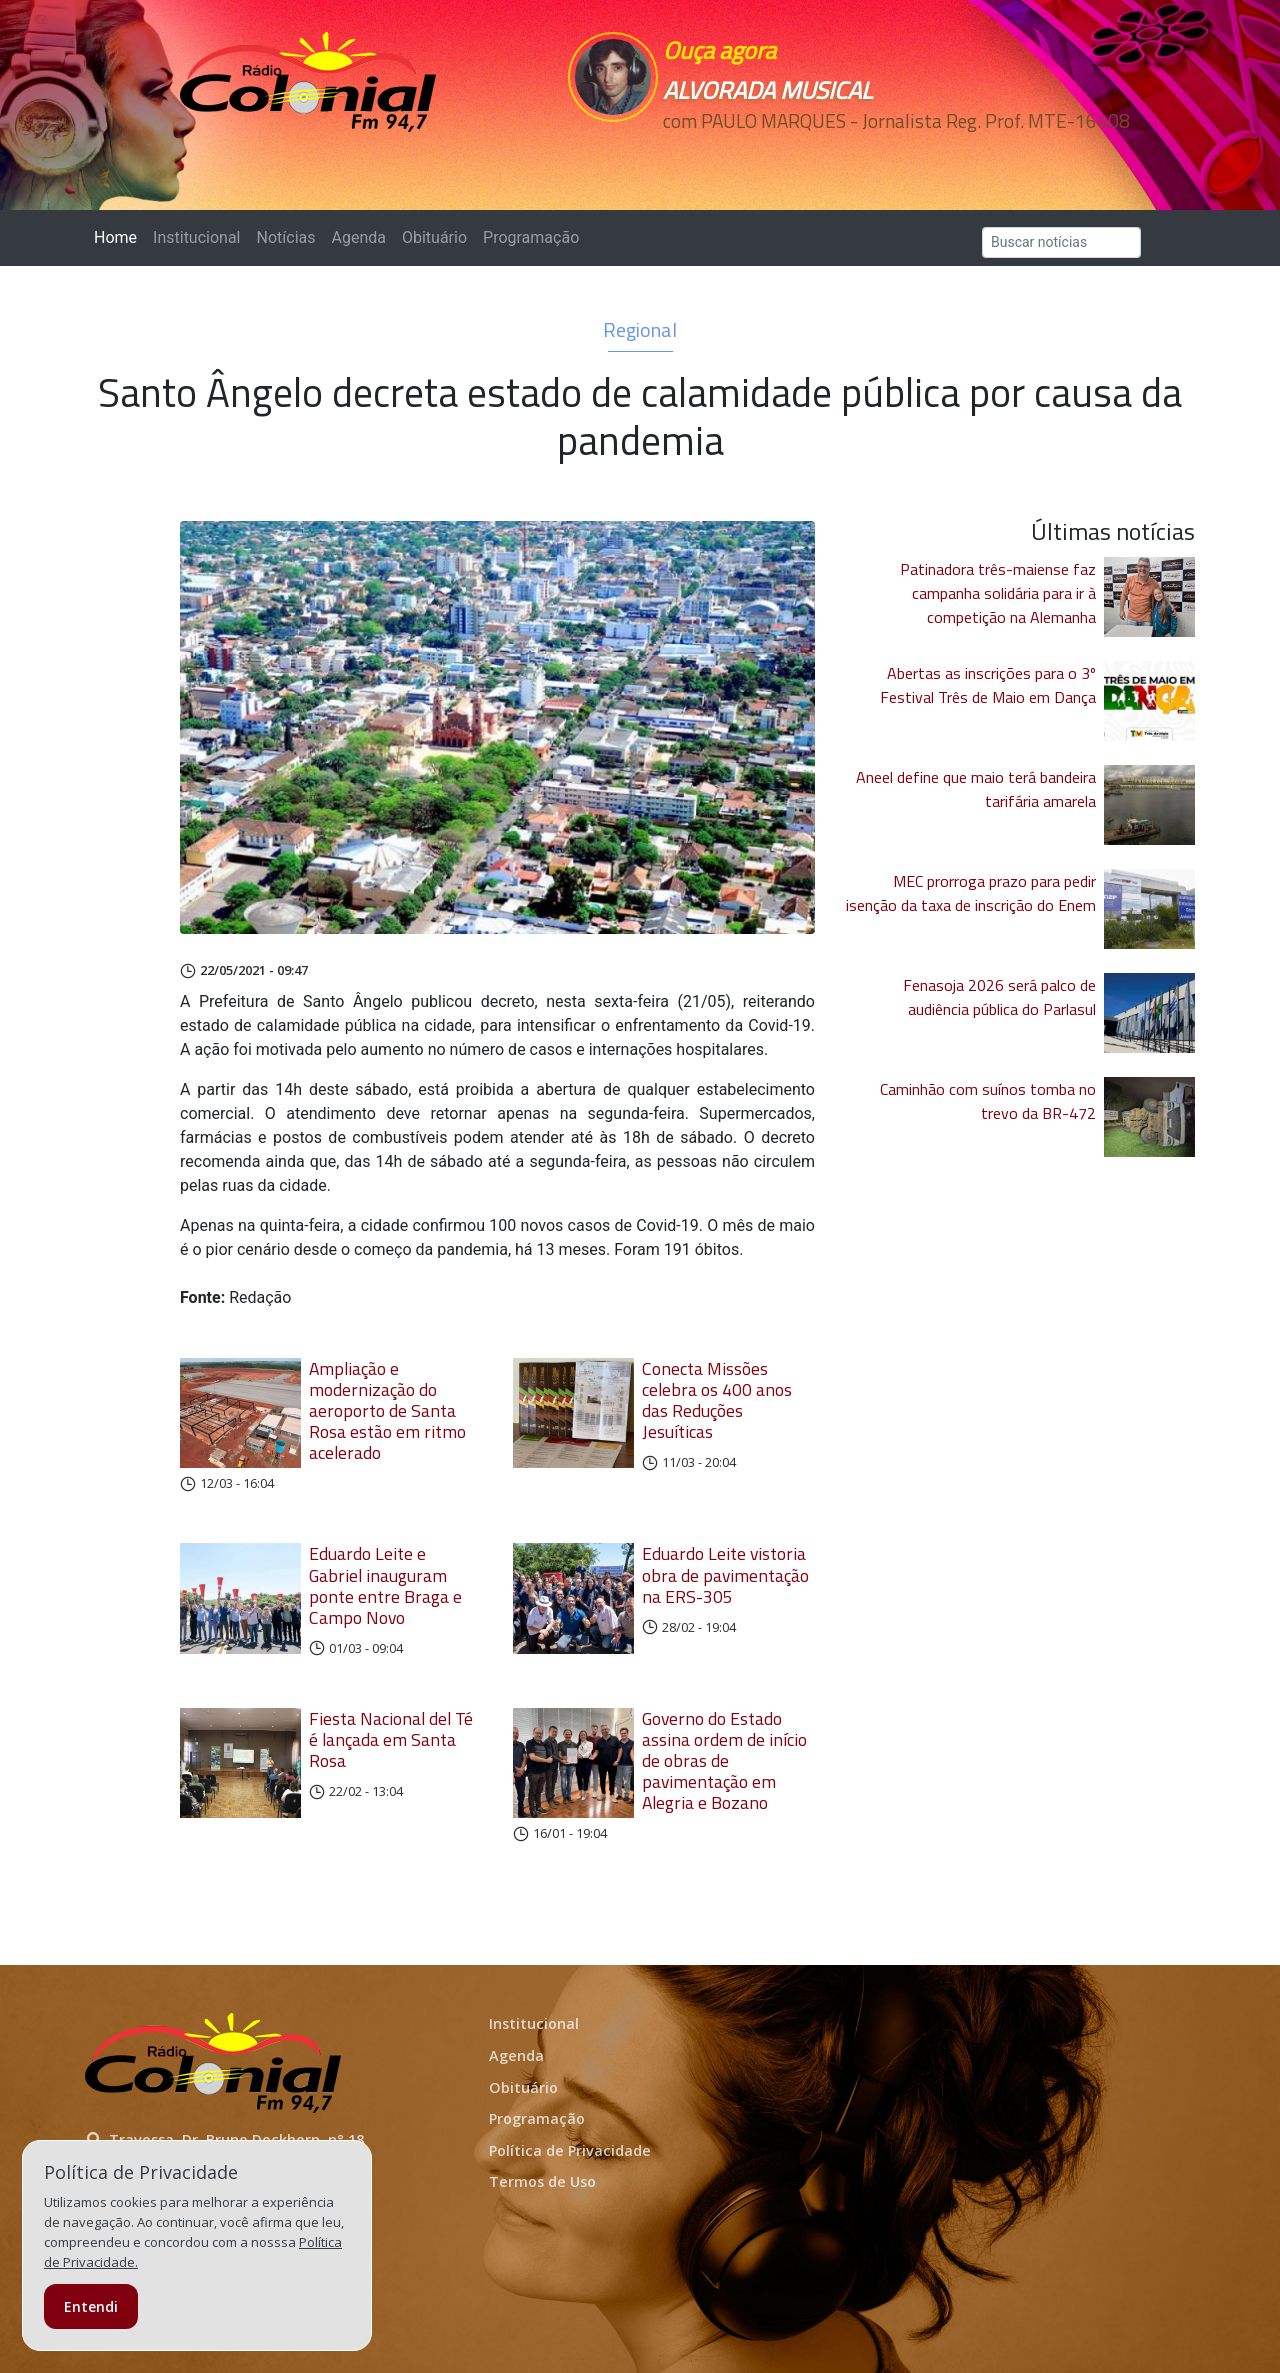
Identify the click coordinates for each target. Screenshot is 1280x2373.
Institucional (196, 237)
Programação (531, 237)
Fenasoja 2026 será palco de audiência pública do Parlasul (999, 997)
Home (119, 236)
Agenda (358, 237)
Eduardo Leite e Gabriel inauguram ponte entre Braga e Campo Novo (385, 1585)
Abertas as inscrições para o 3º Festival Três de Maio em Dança (988, 685)
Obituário (434, 237)
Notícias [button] (286, 237)
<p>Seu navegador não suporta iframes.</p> (778, 157)
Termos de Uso (542, 2181)
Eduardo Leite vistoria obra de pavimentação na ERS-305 (725, 1574)
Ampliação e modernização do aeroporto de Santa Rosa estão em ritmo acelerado (387, 1410)
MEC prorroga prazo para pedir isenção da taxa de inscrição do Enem (971, 893)
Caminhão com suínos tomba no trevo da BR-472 (988, 1101)
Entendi (91, 2306)
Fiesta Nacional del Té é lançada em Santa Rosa (391, 1739)
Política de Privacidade (570, 2150)
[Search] (1061, 242)
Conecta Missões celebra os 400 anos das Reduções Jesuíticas (717, 1400)
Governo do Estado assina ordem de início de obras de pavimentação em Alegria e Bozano (724, 1760)
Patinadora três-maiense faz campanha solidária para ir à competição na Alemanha (998, 593)
